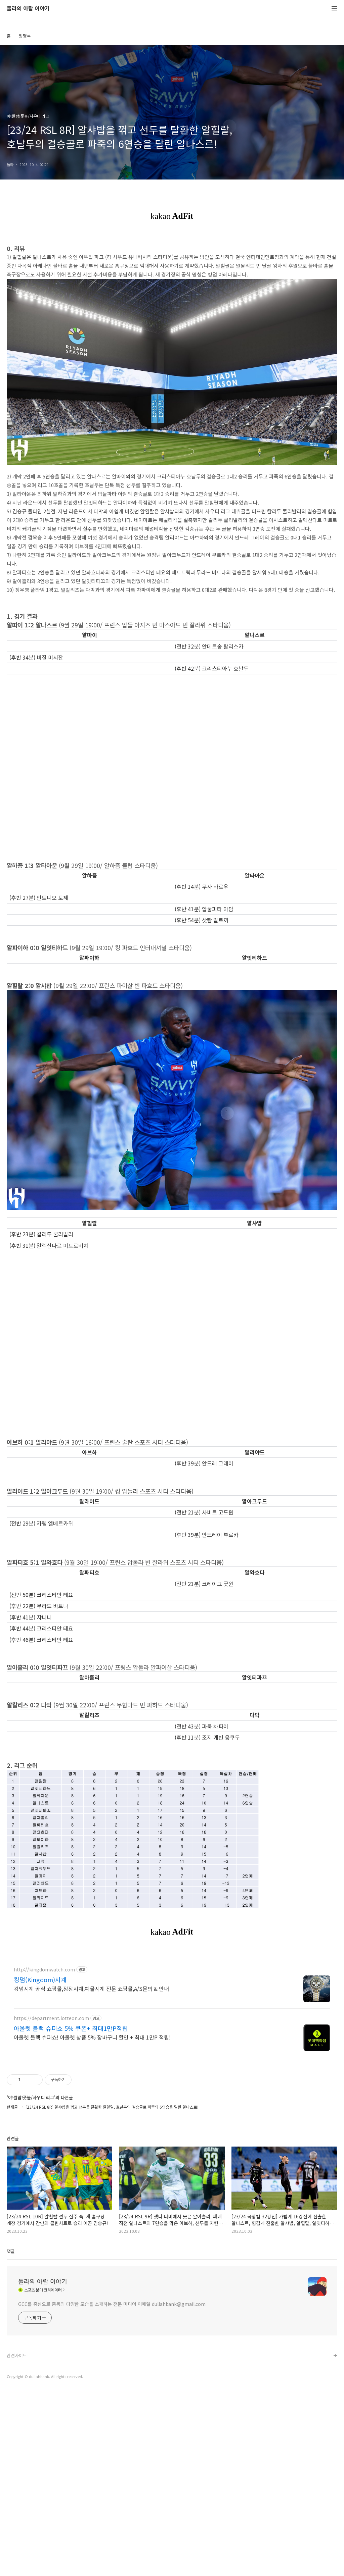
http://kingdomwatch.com (44, 2063)
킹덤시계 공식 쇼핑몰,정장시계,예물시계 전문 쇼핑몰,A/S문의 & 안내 (91, 2082)
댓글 (11, 2345)
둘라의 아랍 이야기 (28, 8)
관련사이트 (17, 2449)
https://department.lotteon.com (51, 2112)
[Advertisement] (172, 2000)
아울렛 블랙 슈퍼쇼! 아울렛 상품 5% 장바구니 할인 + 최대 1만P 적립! (92, 2131)
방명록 (25, 36)
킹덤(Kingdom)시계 (40, 2073)
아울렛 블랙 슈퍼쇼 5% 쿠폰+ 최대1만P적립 (71, 2122)
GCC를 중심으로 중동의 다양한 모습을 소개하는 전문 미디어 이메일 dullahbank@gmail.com (112, 2397)
